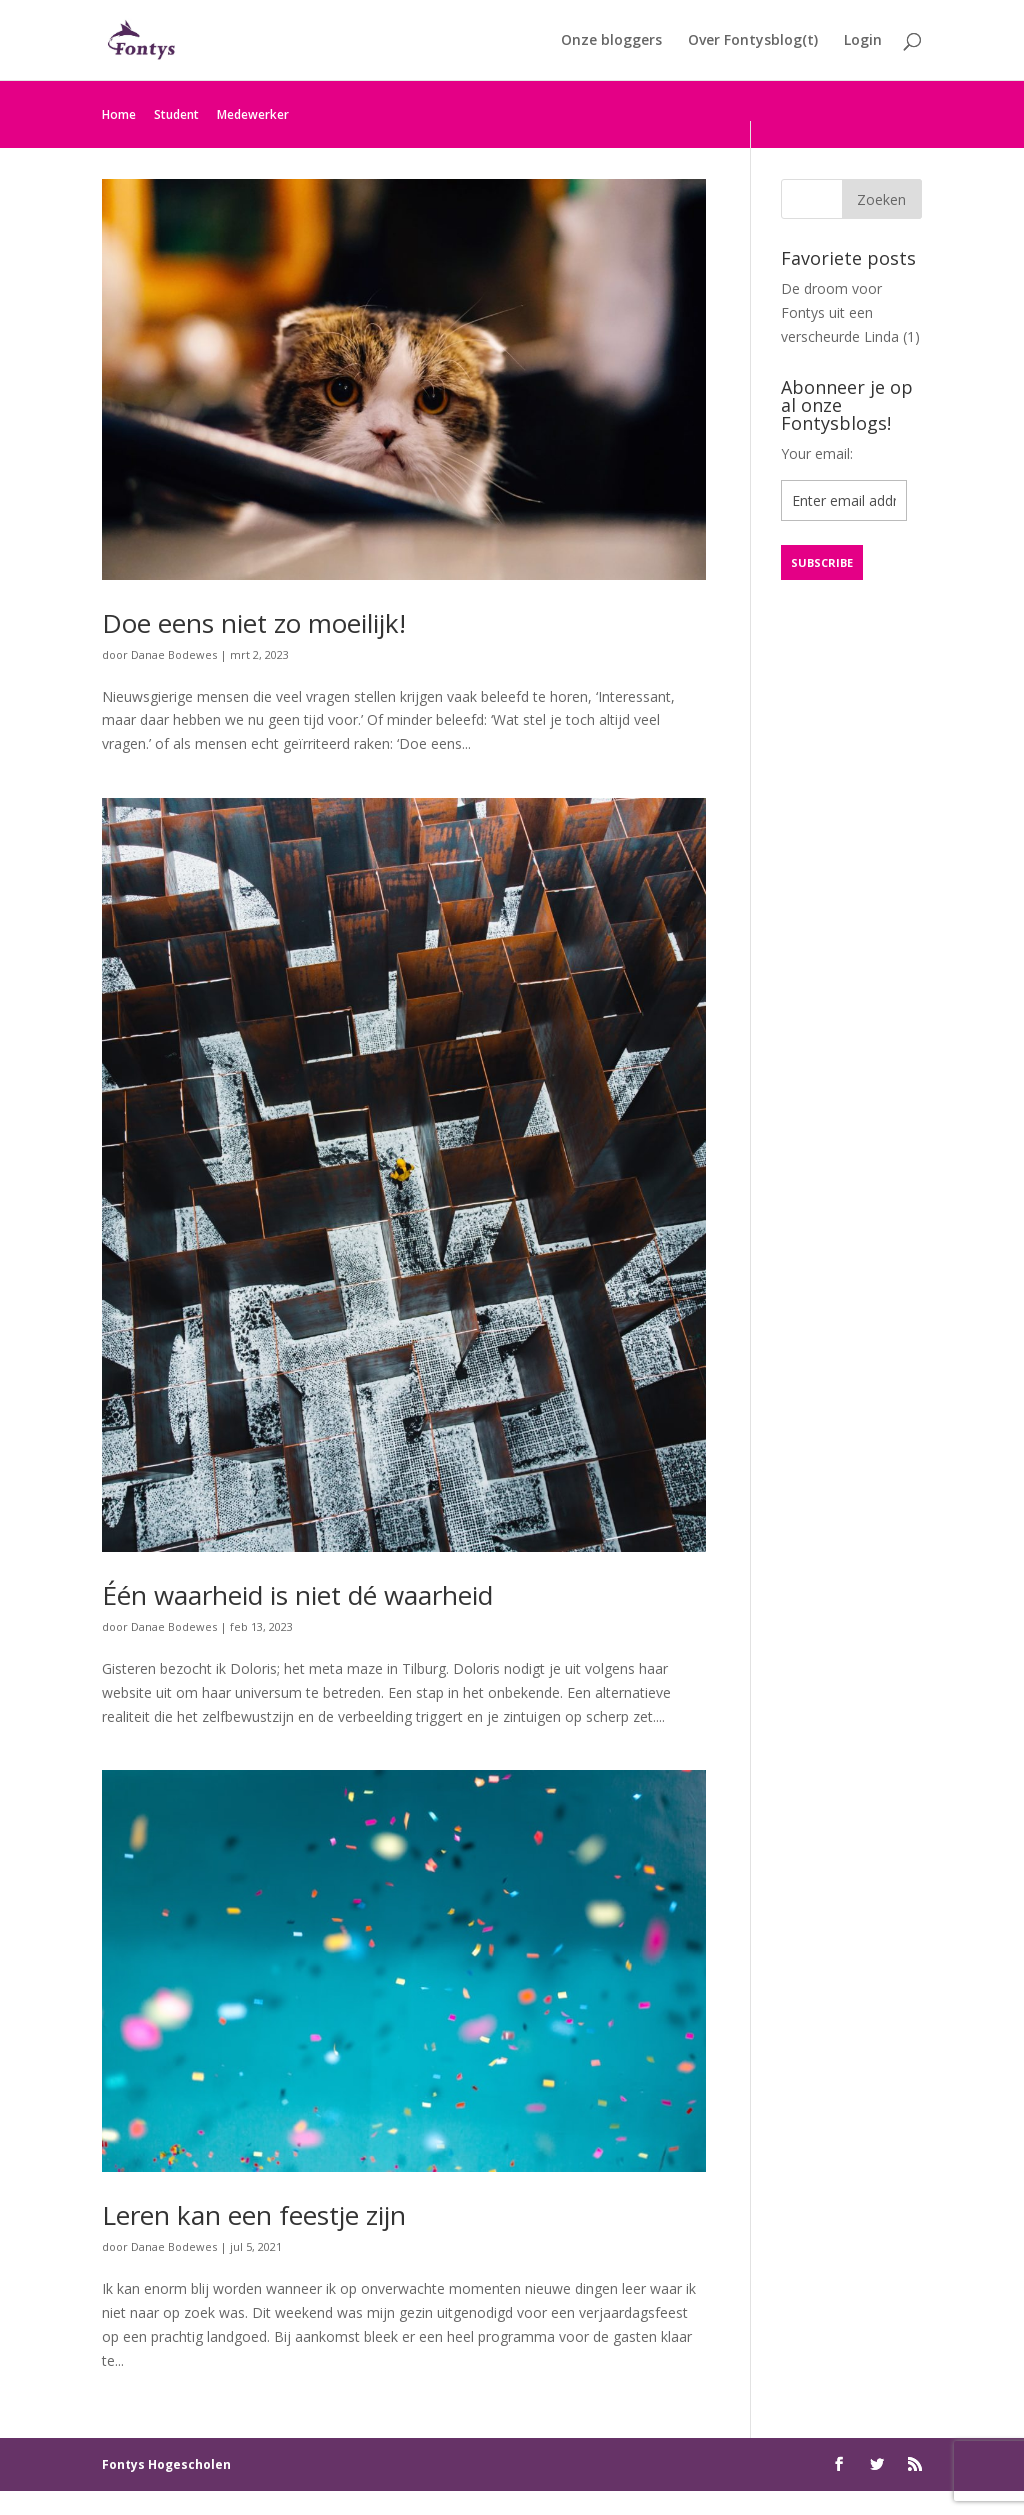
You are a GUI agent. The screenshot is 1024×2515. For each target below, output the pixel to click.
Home (119, 114)
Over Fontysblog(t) (753, 41)
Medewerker (253, 114)
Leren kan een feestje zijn (254, 2215)
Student (176, 114)
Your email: (817, 453)
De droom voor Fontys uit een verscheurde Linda (840, 312)
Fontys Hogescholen (166, 2464)
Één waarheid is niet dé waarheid (297, 1595)
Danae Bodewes (174, 654)
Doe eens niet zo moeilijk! (254, 623)
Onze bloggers (611, 41)
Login (863, 41)
